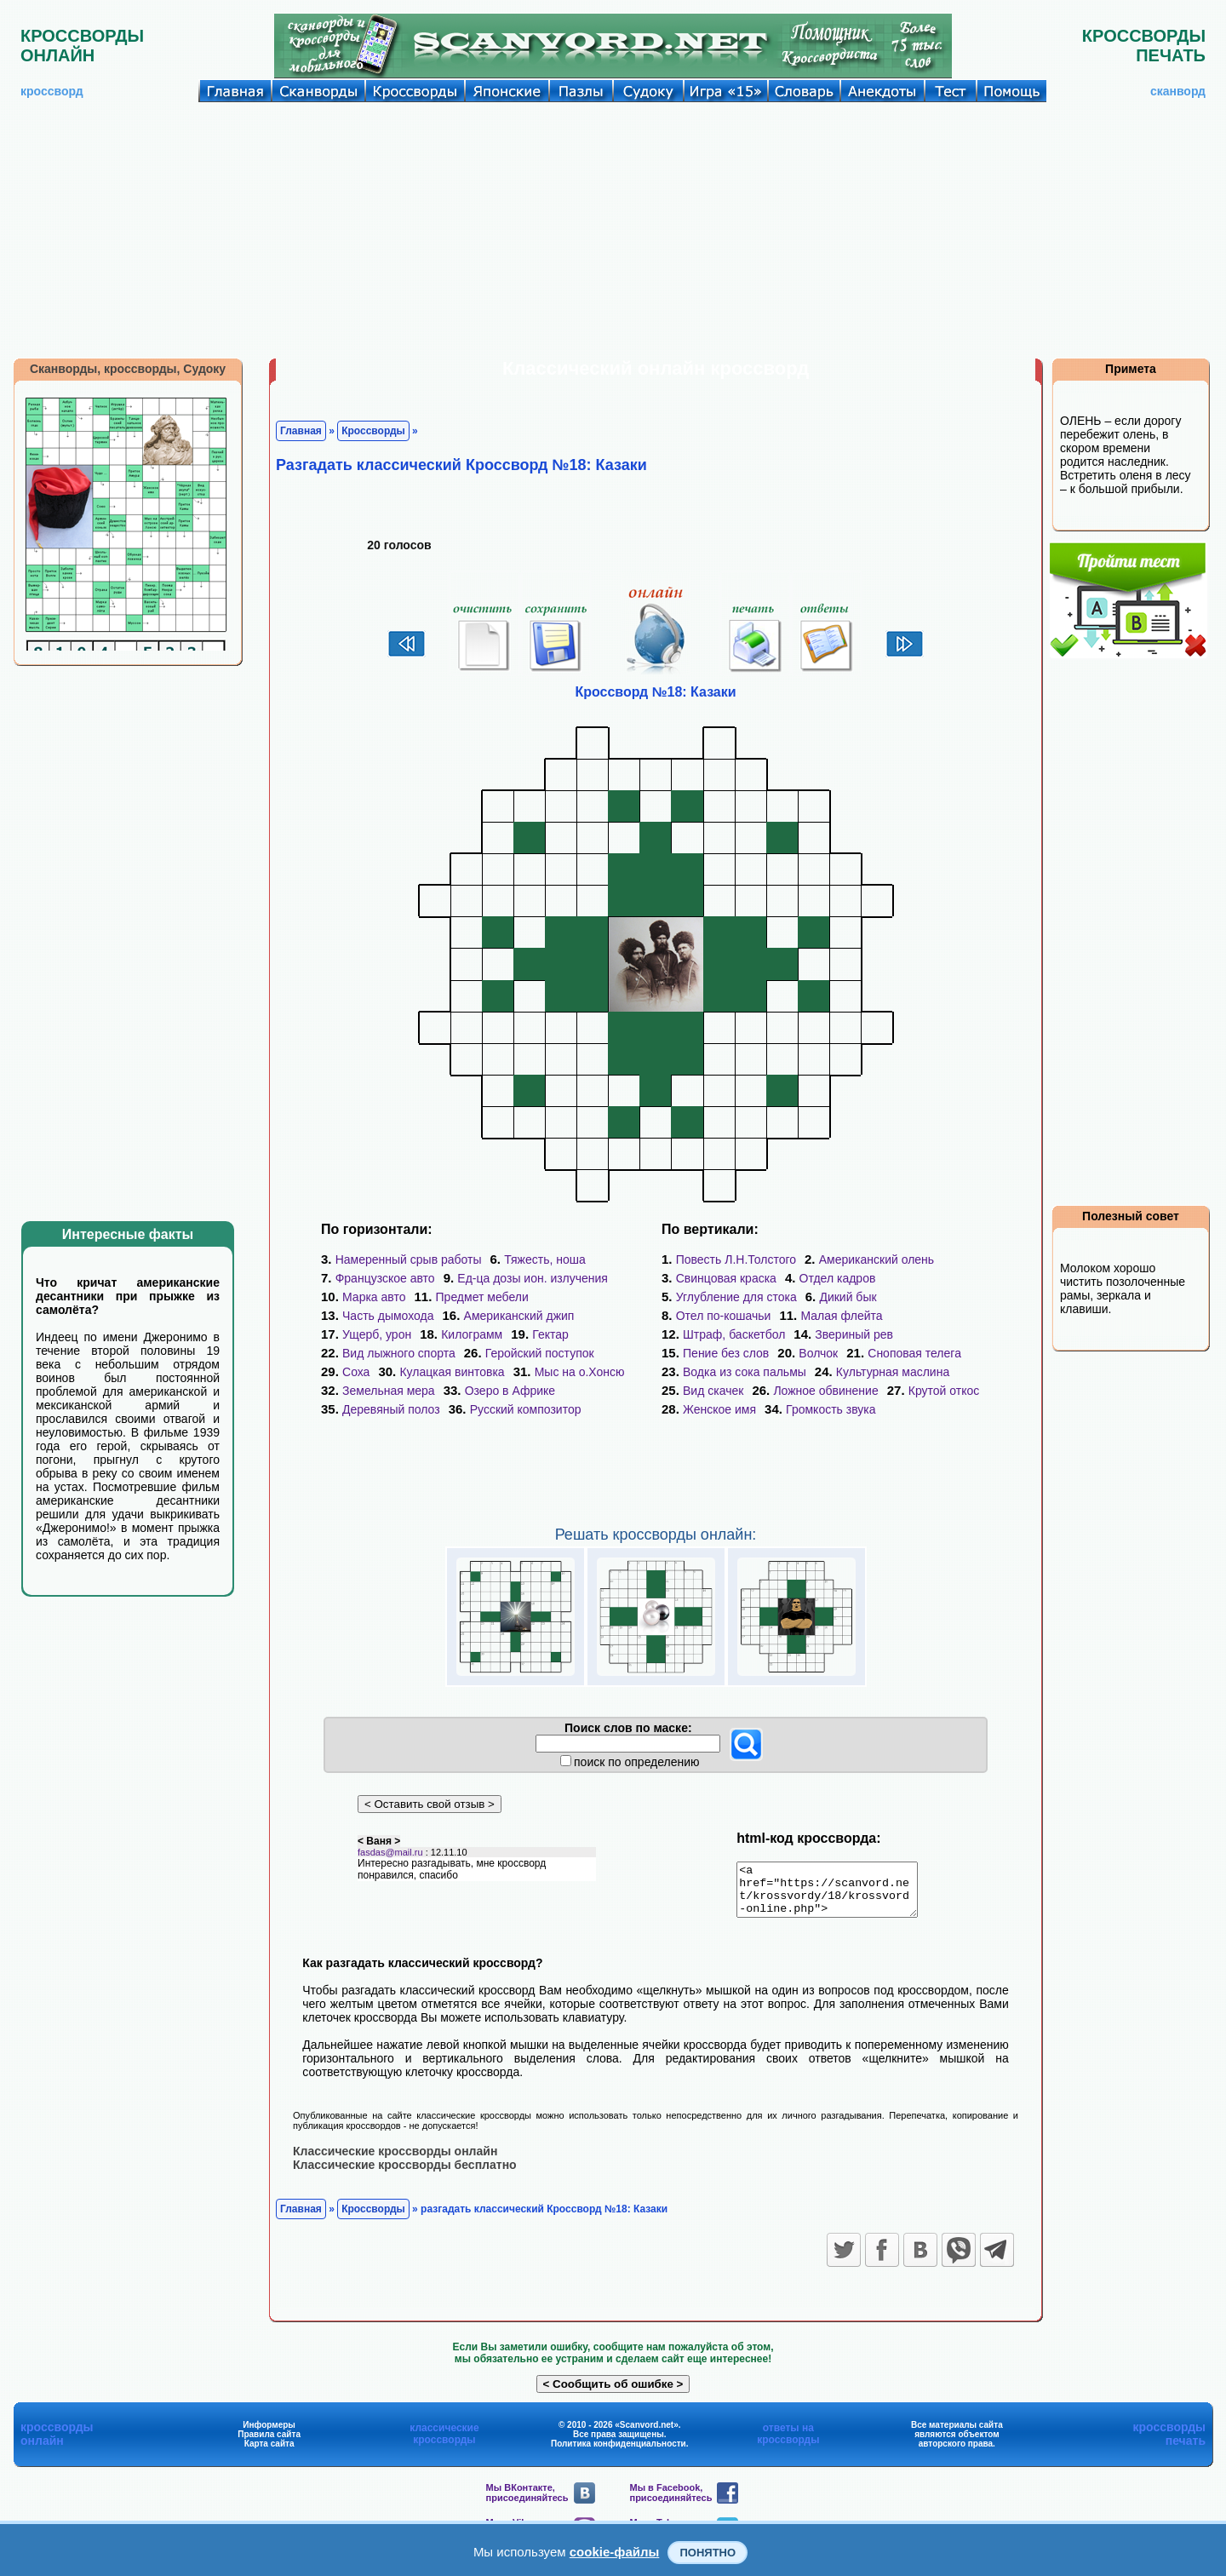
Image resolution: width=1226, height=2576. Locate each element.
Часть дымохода (387, 1315)
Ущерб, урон (376, 1334)
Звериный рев (854, 1334)
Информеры (269, 2434)
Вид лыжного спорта (398, 1353)
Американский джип (519, 1315)
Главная (301, 431)
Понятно (707, 2552)
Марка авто (373, 1297)
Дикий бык (847, 1297)
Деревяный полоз (391, 1409)
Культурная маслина (892, 1372)
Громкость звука (830, 1409)
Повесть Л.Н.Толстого (736, 1259)
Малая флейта (841, 1315)
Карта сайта (269, 2453)
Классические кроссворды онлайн (395, 2160)
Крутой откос (944, 1390)
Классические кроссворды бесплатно (405, 2174)
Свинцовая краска (726, 1278)
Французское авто (385, 1278)
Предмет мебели (482, 1297)
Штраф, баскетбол (734, 1334)
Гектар (550, 1334)
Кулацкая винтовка (451, 1372)
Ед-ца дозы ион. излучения (532, 1278)
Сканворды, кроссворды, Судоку (128, 369)
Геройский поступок (539, 1353)
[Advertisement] (613, 230)
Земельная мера (388, 1390)
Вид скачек (713, 1390)
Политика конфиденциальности (618, 2453)
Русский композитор (525, 1409)
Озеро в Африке (510, 1390)
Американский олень (876, 1259)
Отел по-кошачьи (723, 1315)
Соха (356, 1372)
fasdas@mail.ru (390, 1861)
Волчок (818, 1353)
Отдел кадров (837, 1278)
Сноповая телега (914, 1353)
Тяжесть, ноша (545, 1259)
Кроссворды (373, 431)
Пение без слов (726, 1353)
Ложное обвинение (825, 1390)
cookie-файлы (615, 2551)
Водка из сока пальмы (744, 1372)
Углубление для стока (736, 1297)
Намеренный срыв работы (408, 1259)
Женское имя (719, 1409)
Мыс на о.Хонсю (580, 1372)
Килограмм (471, 1334)
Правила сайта (269, 2443)
